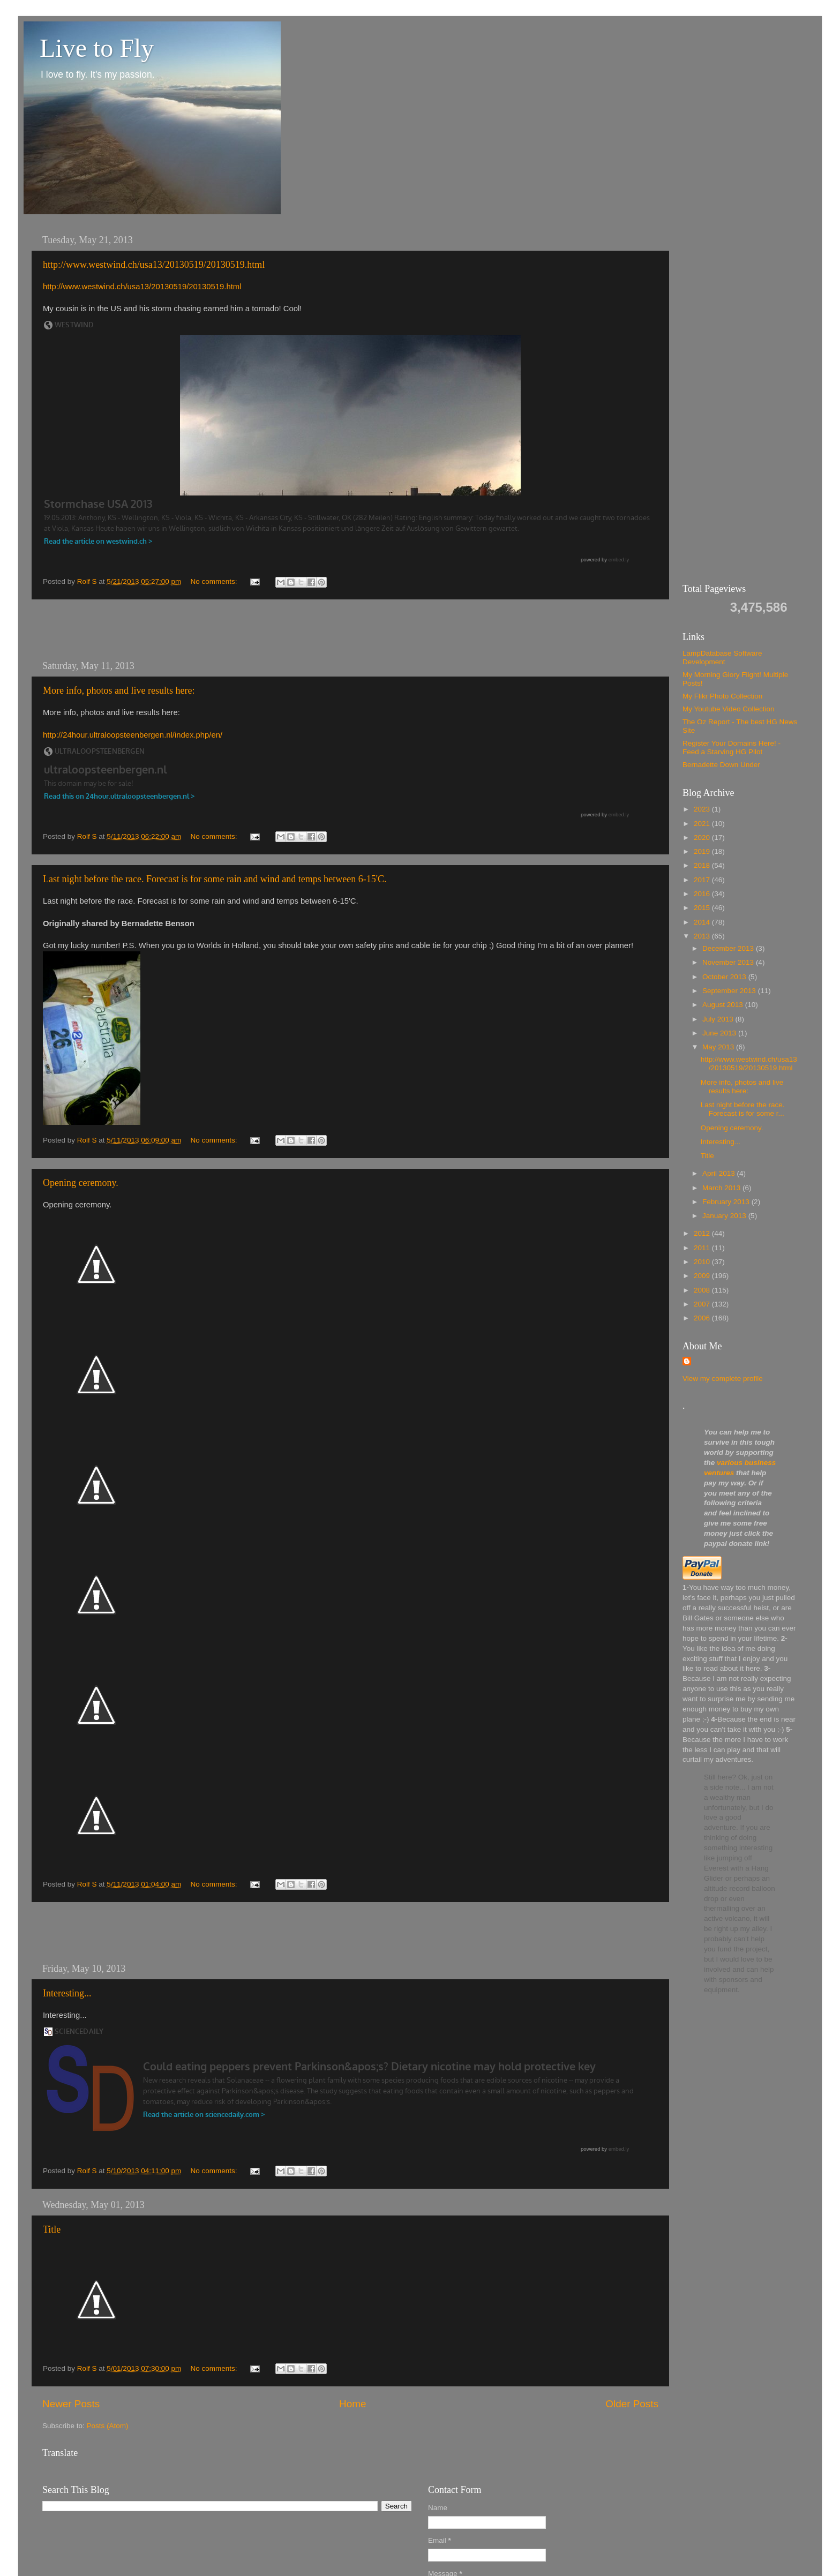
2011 (703, 1248)
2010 (703, 1262)
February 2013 (727, 1202)
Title (52, 2229)
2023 (703, 809)
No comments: (214, 581)
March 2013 (722, 1188)
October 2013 (725, 977)
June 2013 (720, 1033)
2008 (703, 1290)
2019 (703, 851)
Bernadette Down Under (721, 765)
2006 (703, 1318)
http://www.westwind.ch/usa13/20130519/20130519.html (154, 264)
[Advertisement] (350, 630)
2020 (703, 837)
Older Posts (631, 2403)
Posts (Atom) (108, 2426)
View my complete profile (722, 1379)
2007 (703, 1304)
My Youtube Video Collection (728, 709)
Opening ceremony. (80, 1182)
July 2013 (719, 1019)
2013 (703, 936)
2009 (703, 1276)
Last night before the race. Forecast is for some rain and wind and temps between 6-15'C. (215, 879)
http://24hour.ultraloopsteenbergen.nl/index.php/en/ (132, 735)
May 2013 (719, 1047)
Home (352, 2403)
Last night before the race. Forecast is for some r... (743, 1109)
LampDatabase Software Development (722, 657)
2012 (703, 1233)
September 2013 (730, 991)
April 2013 (719, 1173)
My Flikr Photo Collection (722, 696)
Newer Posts (71, 2403)
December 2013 (729, 948)
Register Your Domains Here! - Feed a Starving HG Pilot (731, 747)
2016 (703, 894)
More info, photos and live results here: (118, 690)
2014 (703, 922)
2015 (703, 908)
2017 (703, 880)
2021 (703, 824)
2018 (703, 865)
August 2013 (723, 1005)
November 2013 (729, 962)
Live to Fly (97, 48)
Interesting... (67, 1993)
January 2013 (725, 1216)
